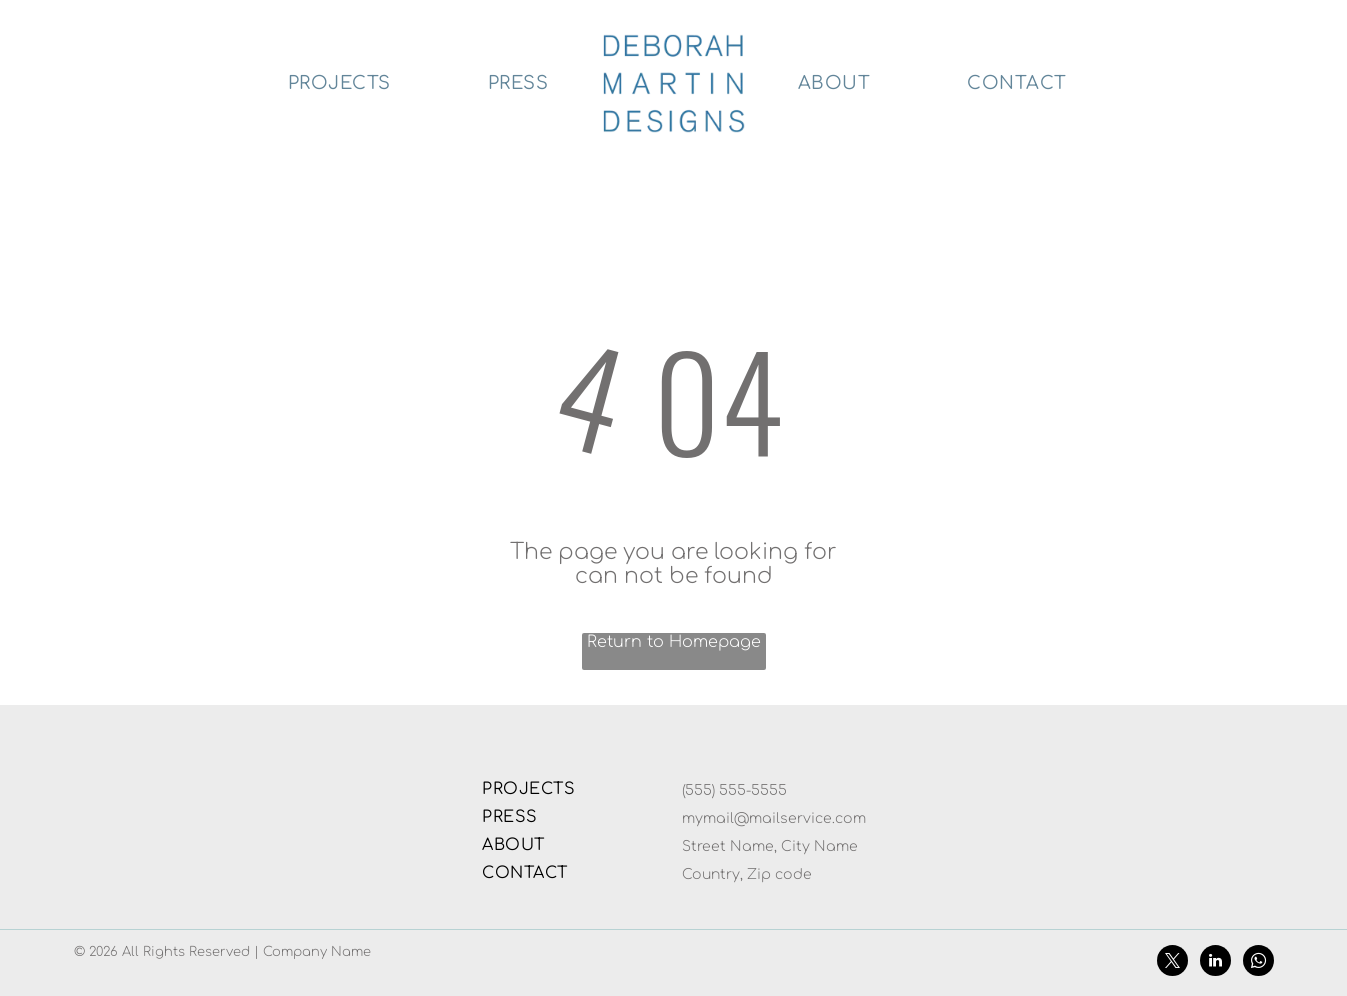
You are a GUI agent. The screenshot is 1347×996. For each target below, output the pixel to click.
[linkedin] (1215, 963)
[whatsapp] (1258, 963)
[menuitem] (340, 83)
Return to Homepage (674, 642)
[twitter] (1172, 963)
